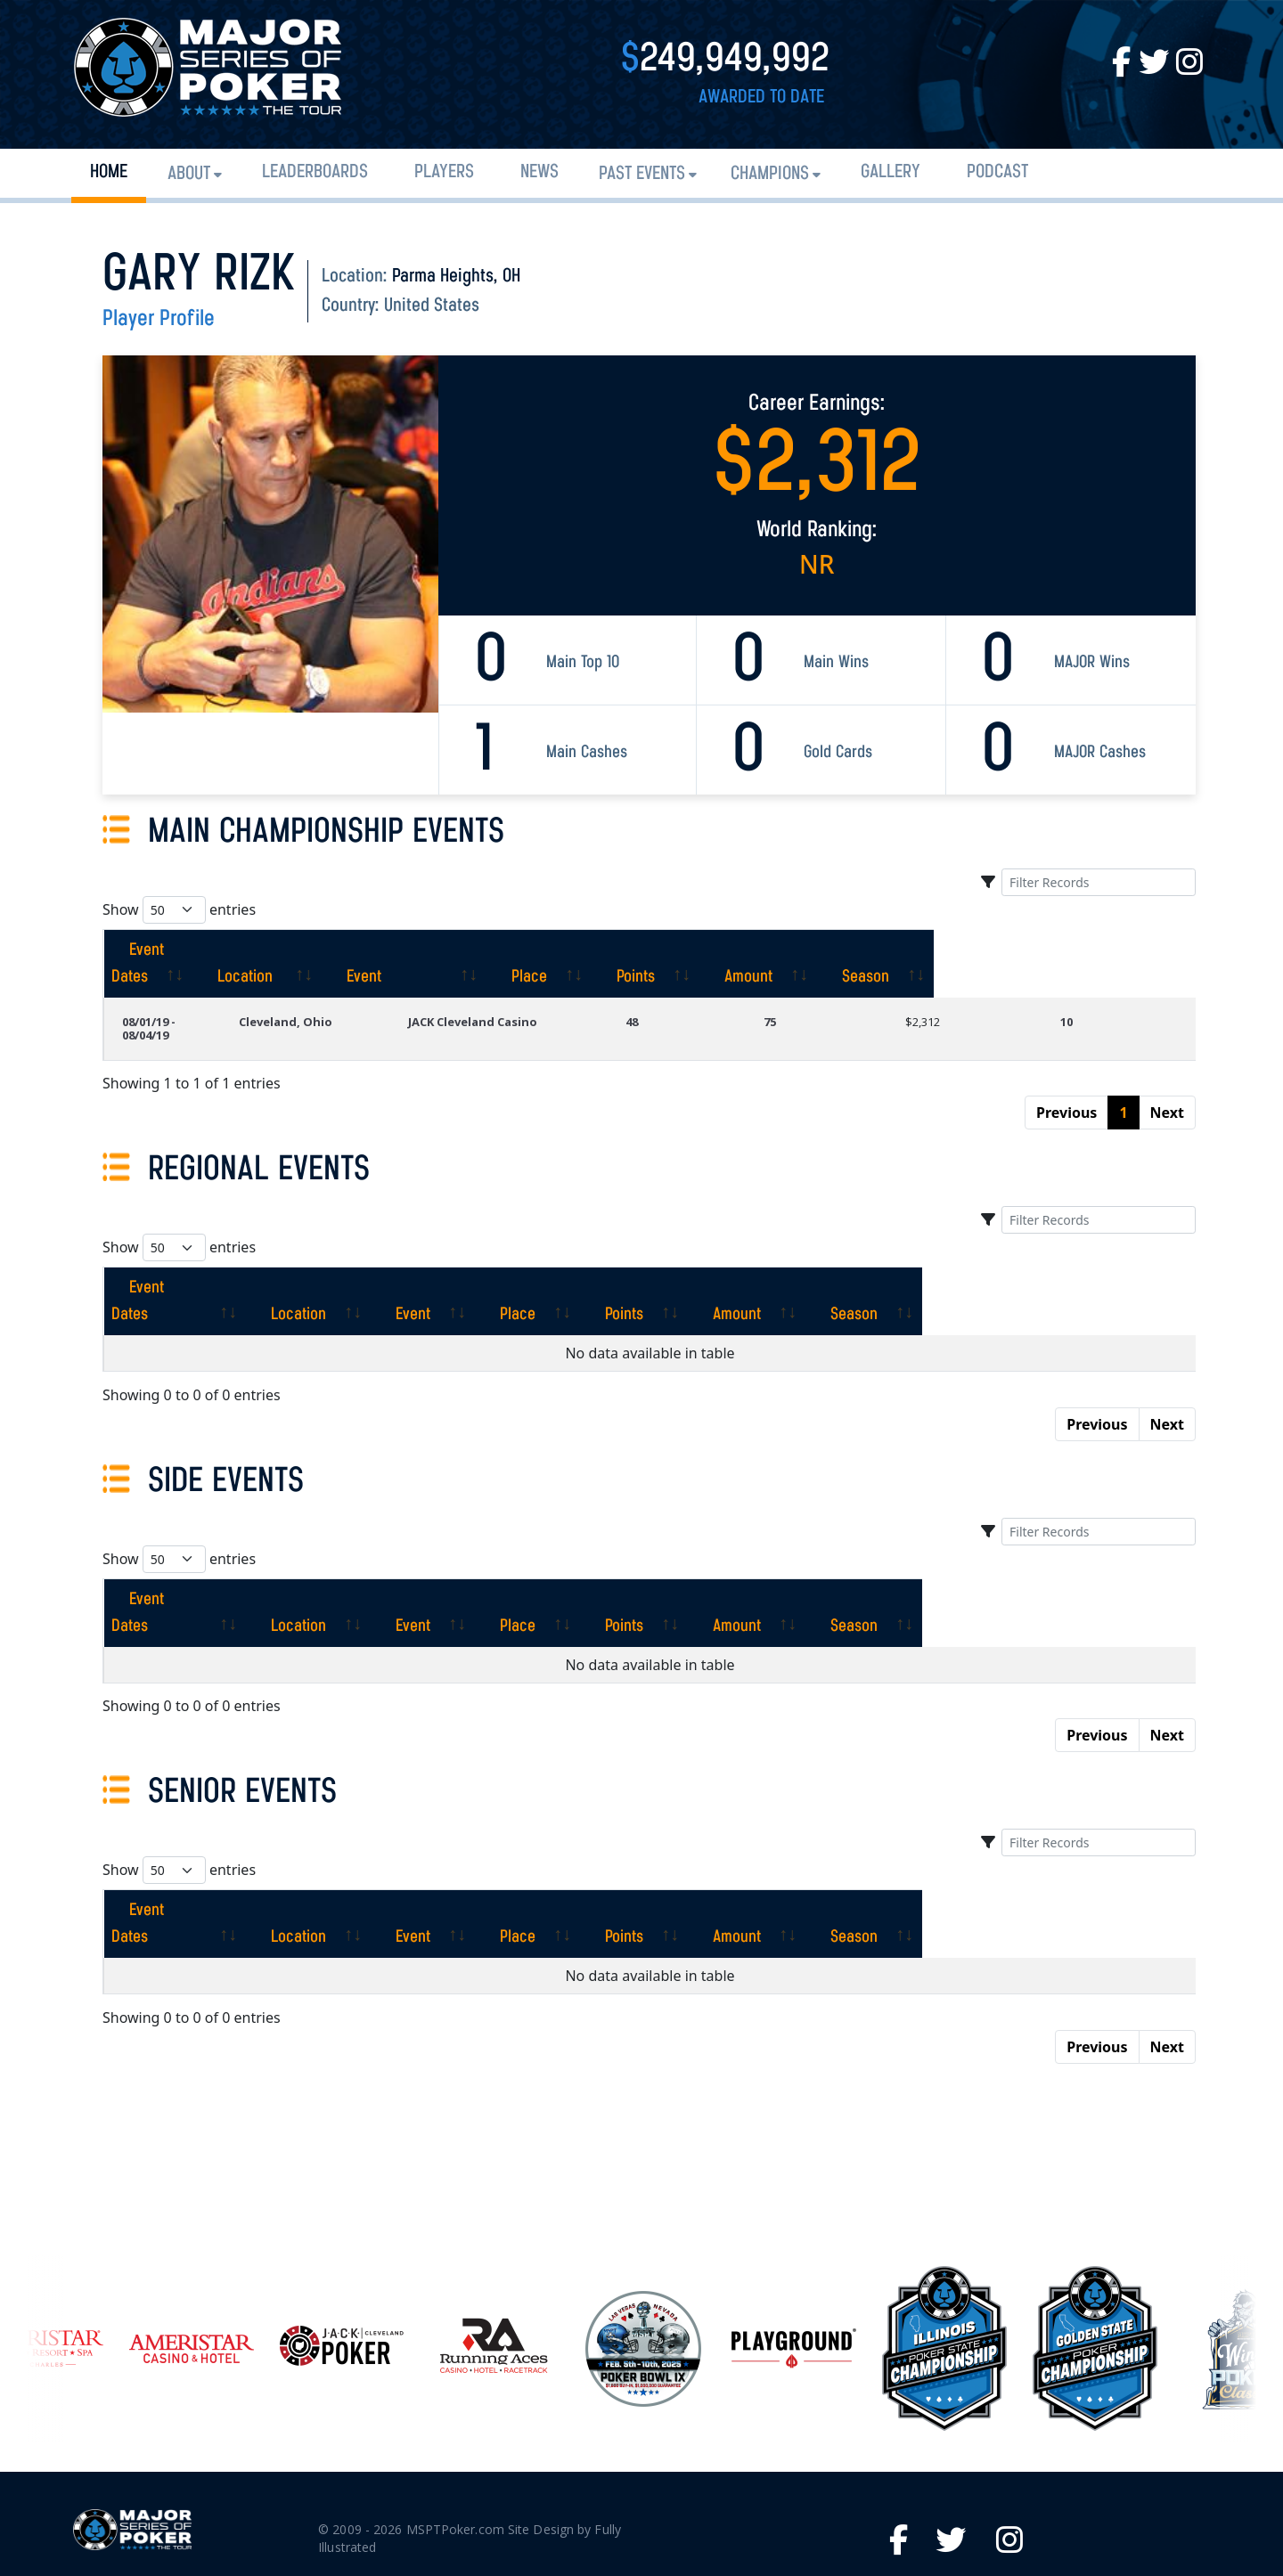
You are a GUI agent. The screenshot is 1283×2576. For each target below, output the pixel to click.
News (539, 172)
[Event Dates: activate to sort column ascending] (200, 950)
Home (108, 172)
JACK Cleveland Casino (546, 995)
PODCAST (997, 172)
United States (431, 306)
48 (708, 995)
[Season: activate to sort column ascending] (1129, 950)
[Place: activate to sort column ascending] (744, 950)
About (189, 174)
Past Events (642, 174)
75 (828, 995)
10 (1086, 995)
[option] (643, 2228)
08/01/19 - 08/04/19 (173, 995)
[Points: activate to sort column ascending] (866, 950)
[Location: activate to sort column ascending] (380, 950)
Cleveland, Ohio (361, 995)
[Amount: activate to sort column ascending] (995, 950)
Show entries (179, 910)
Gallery (890, 172)
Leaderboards (315, 172)
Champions (770, 174)
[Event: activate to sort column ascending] (574, 950)
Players (444, 172)
